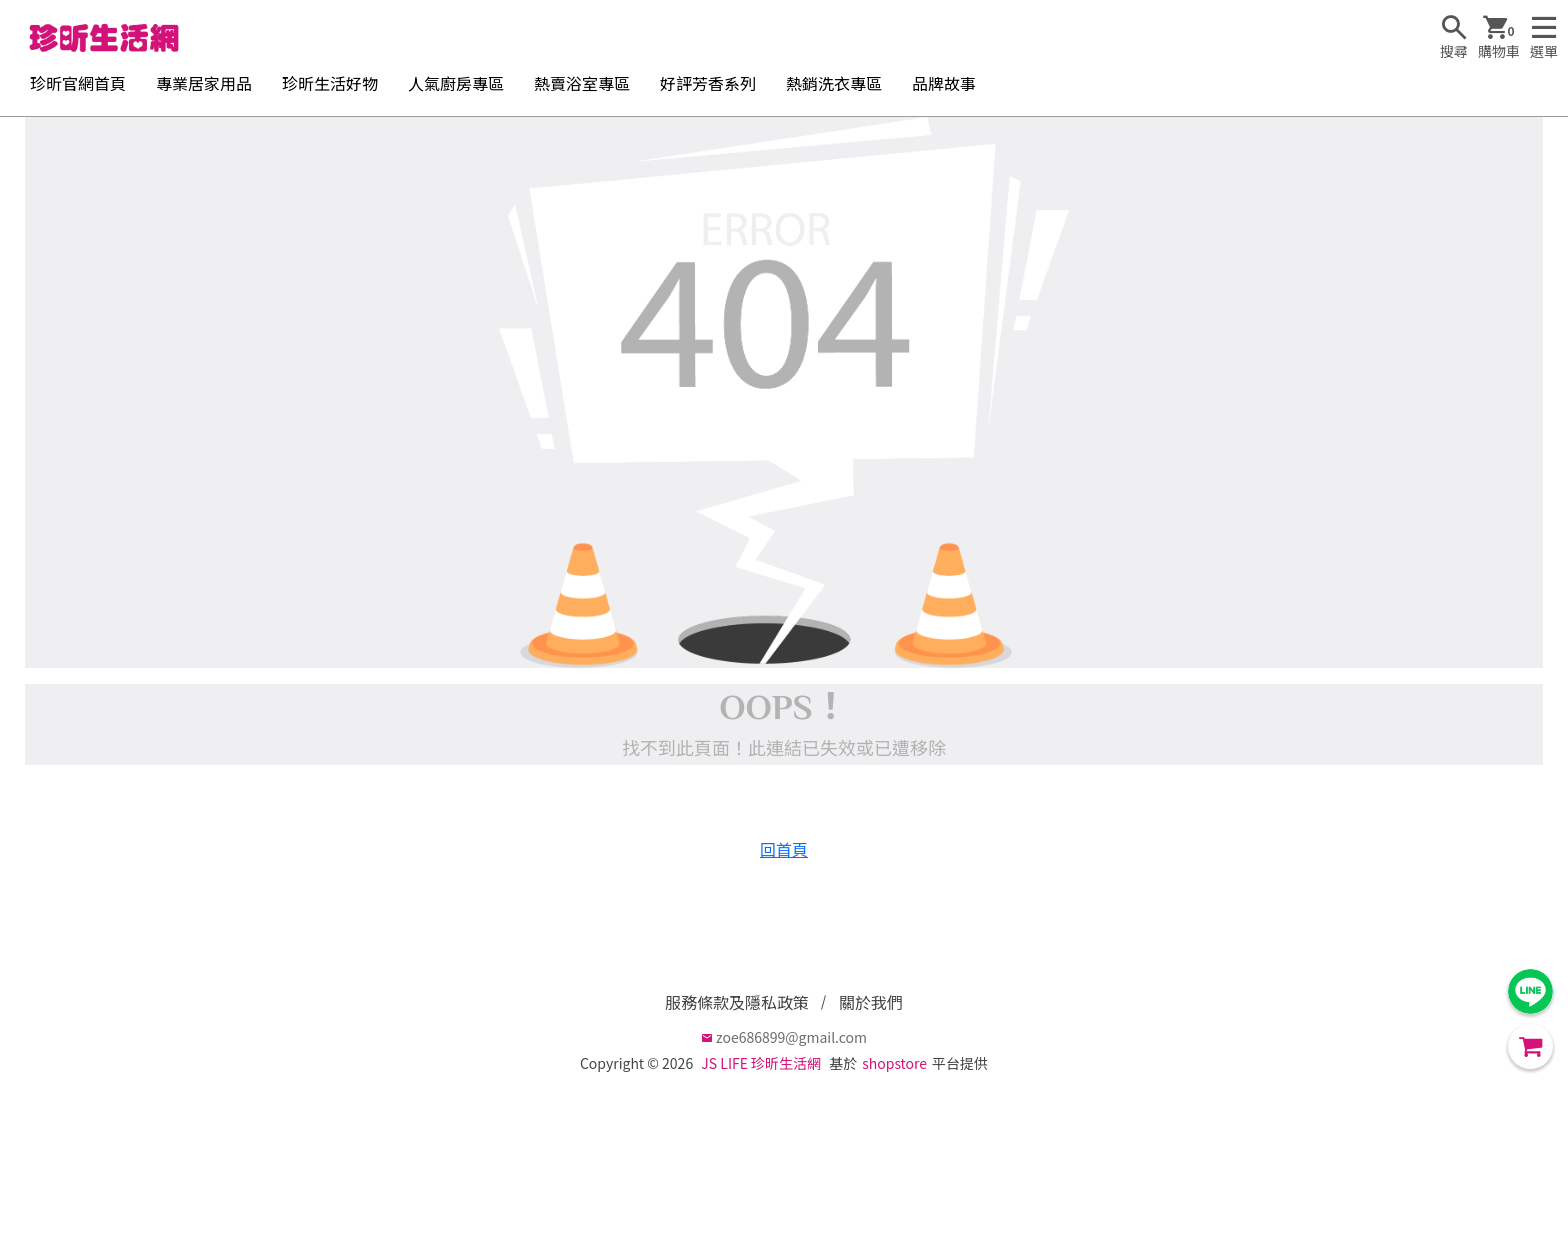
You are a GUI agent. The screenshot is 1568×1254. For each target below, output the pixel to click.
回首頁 (784, 849)
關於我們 (871, 1002)
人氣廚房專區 (456, 83)
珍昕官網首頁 (78, 83)
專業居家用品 (204, 83)
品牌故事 (944, 83)
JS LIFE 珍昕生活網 (761, 1063)
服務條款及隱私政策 (737, 1002)
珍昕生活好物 (330, 83)
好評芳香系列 (708, 83)
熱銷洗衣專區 (834, 83)
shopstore (894, 1063)
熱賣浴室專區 (582, 83)
